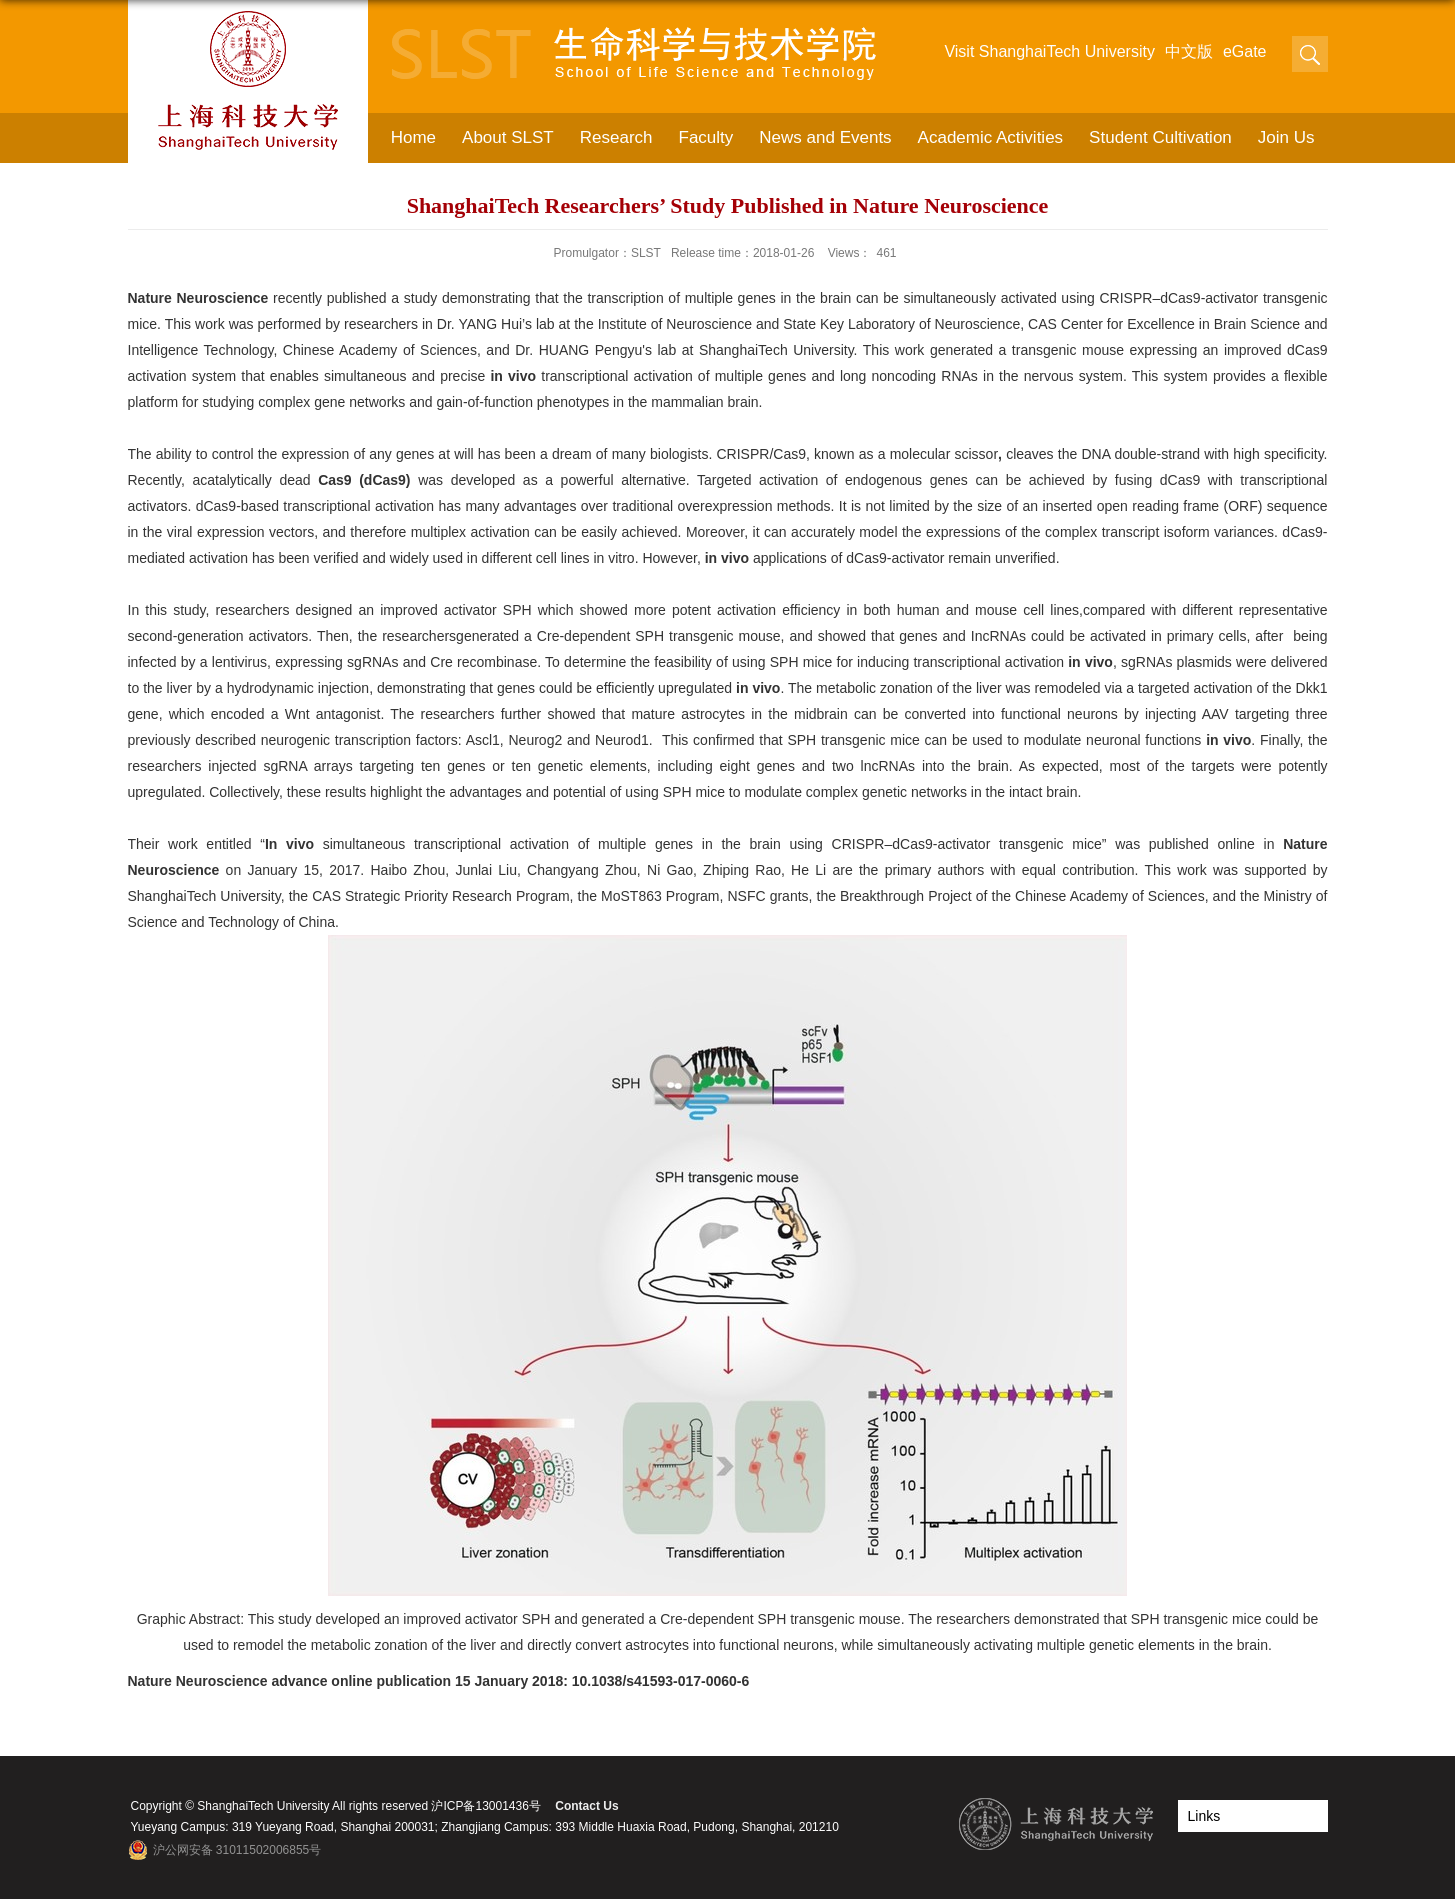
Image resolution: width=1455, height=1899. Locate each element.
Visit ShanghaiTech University (1049, 51)
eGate (1245, 51)
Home (413, 137)
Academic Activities (991, 137)
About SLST (508, 137)
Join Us (1286, 137)
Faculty (706, 137)
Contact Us (586, 1806)
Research (616, 137)
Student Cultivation (1160, 137)
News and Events (825, 137)
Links (1204, 1816)
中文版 (1189, 51)
